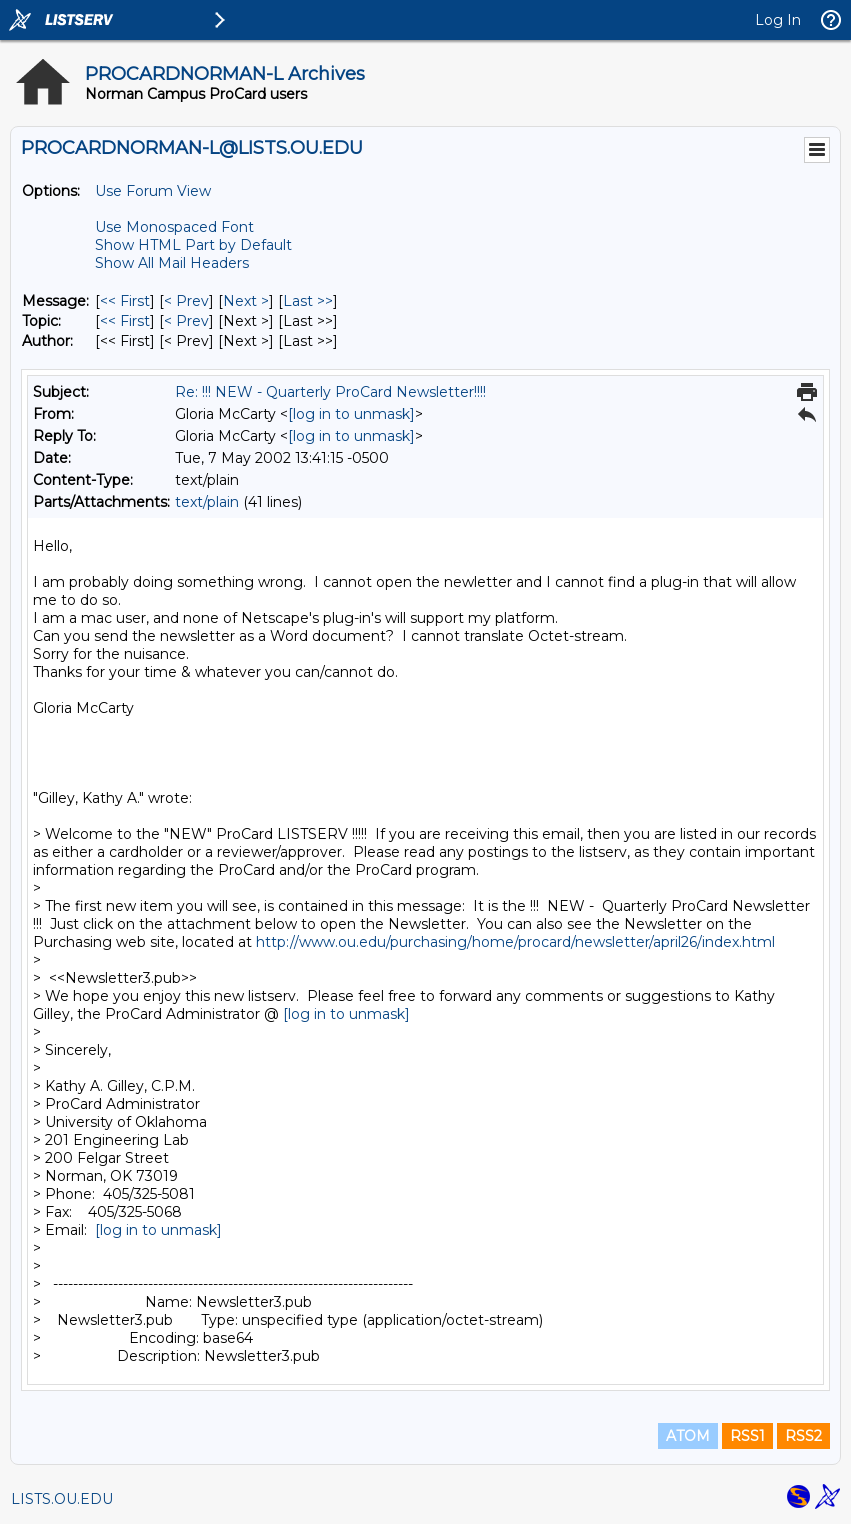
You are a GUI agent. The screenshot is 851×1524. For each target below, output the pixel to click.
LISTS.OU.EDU (62, 1499)
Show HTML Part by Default (193, 245)
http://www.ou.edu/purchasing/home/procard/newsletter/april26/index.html (515, 942)
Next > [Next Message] (246, 301)
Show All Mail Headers (172, 263)
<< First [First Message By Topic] (125, 321)
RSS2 (803, 1436)
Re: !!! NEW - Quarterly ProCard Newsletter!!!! (330, 392)
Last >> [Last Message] (308, 301)
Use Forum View (153, 191)
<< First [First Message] (125, 301)
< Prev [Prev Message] (186, 301)
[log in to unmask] (351, 414)
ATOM (688, 1436)
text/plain (207, 502)
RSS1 (747, 1436)
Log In (778, 20)
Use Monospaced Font (174, 227)
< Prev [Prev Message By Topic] (186, 321)
